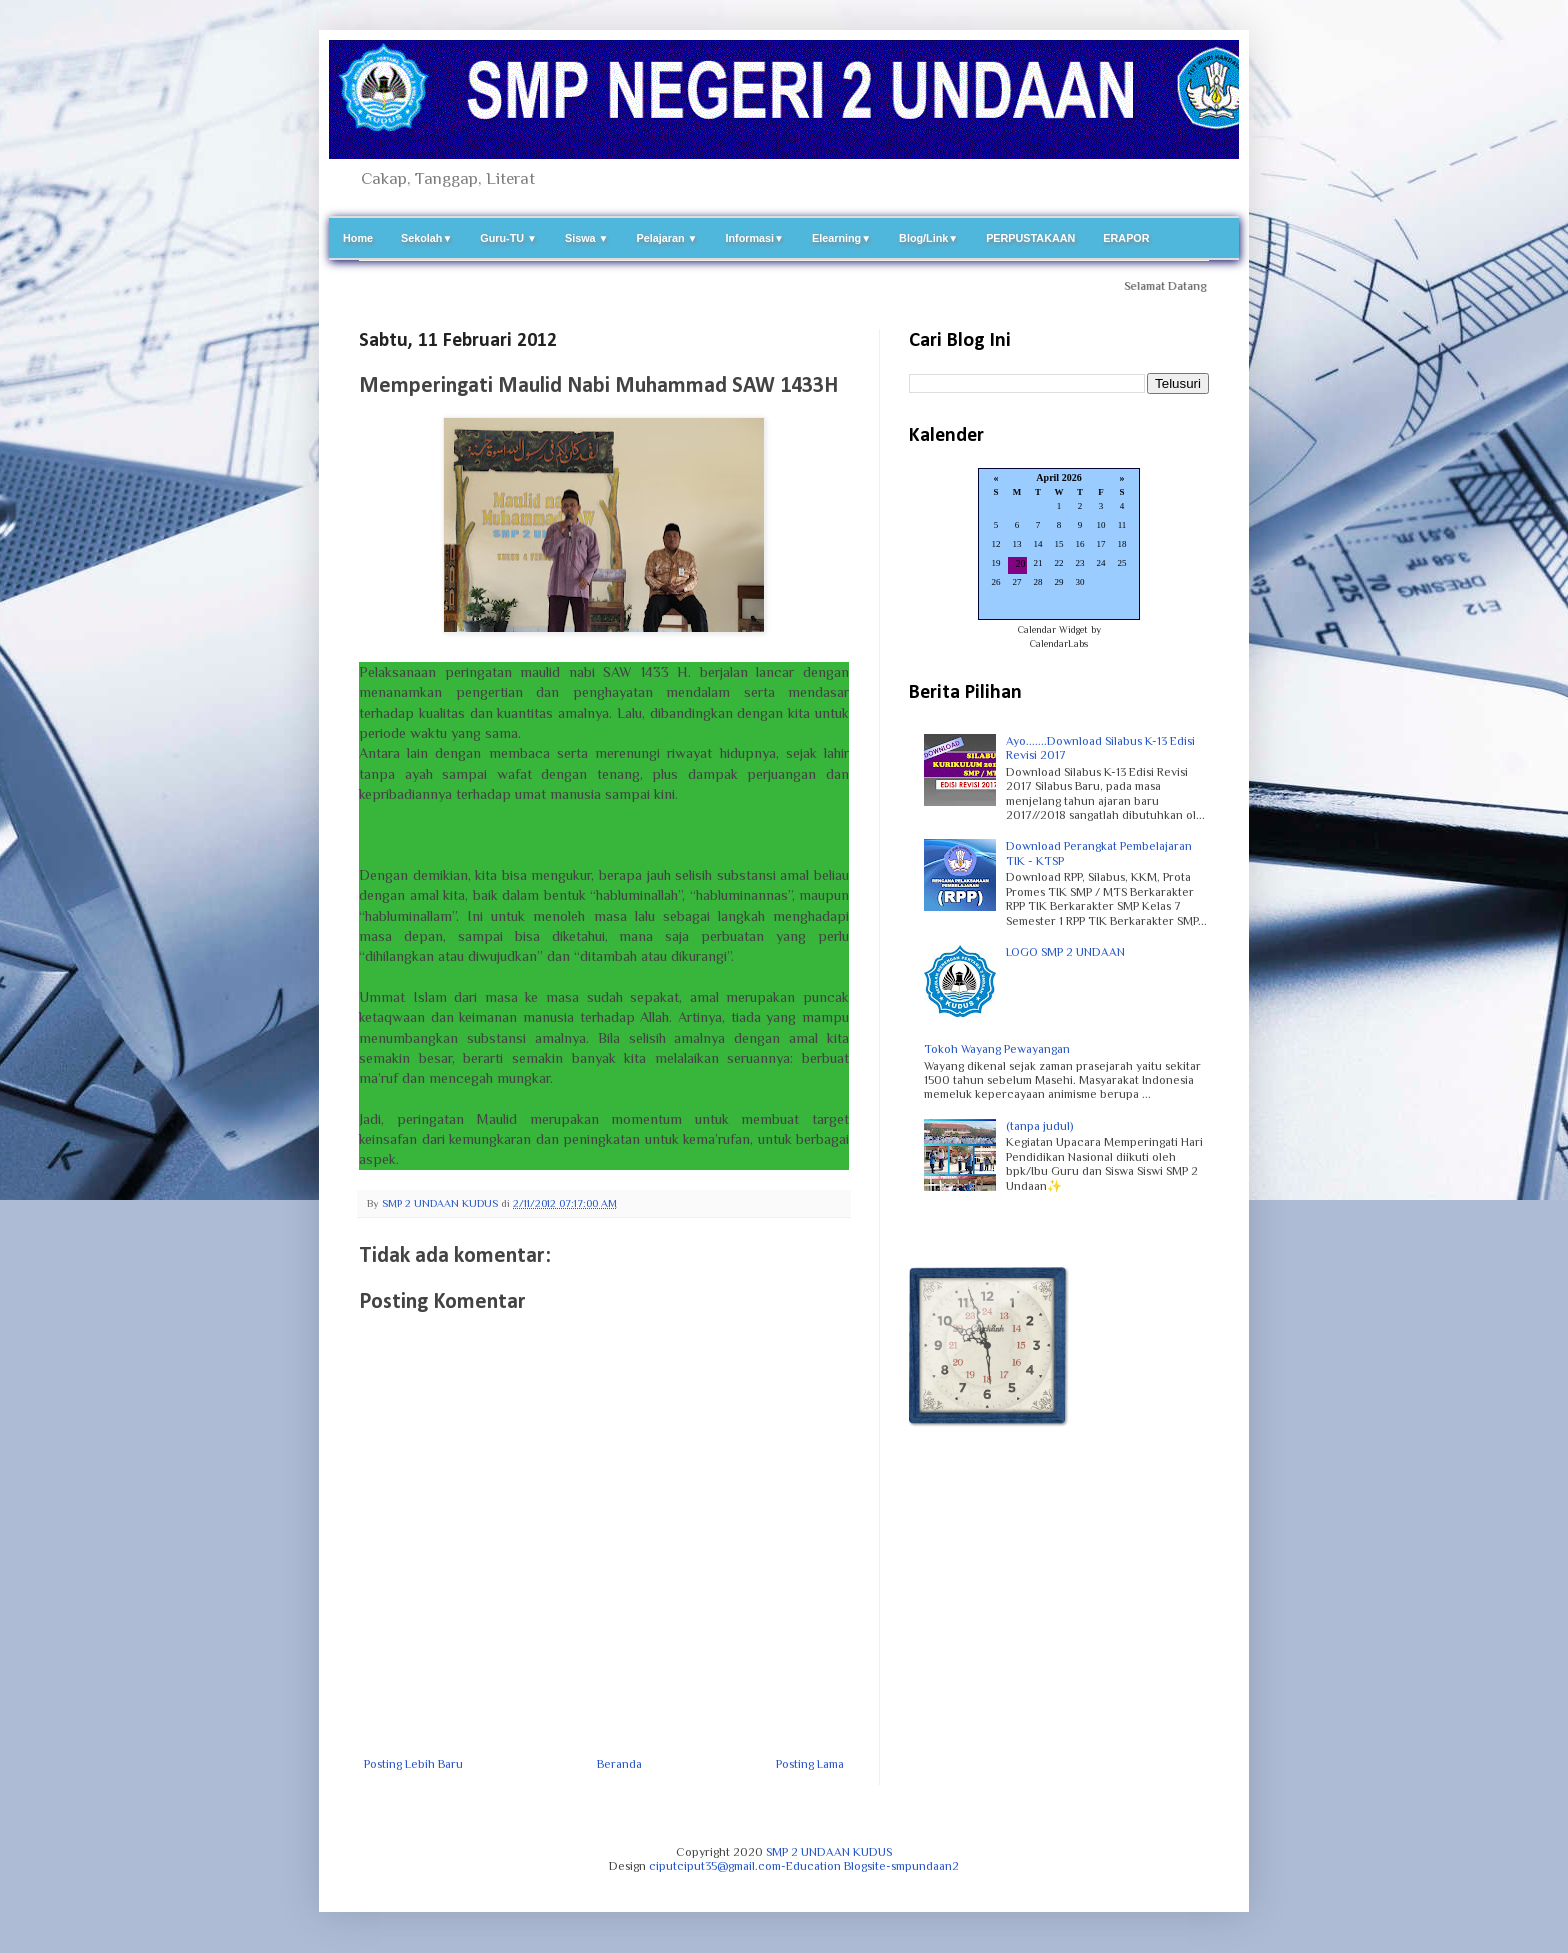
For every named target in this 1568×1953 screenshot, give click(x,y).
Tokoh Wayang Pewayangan (997, 1049)
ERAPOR (1126, 238)
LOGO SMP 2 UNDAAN (1065, 952)
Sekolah (426, 238)
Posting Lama (810, 1764)
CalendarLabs (1059, 643)
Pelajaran (667, 238)
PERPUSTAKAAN (1030, 238)
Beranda (619, 1764)
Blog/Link (928, 238)
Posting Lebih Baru (413, 1764)
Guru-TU (508, 238)
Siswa (587, 238)
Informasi (754, 238)
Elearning (841, 238)
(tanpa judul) (1039, 1126)
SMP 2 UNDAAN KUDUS (829, 1852)
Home (358, 238)
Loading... (1059, 545)
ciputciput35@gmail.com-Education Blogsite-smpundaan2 (804, 1866)
